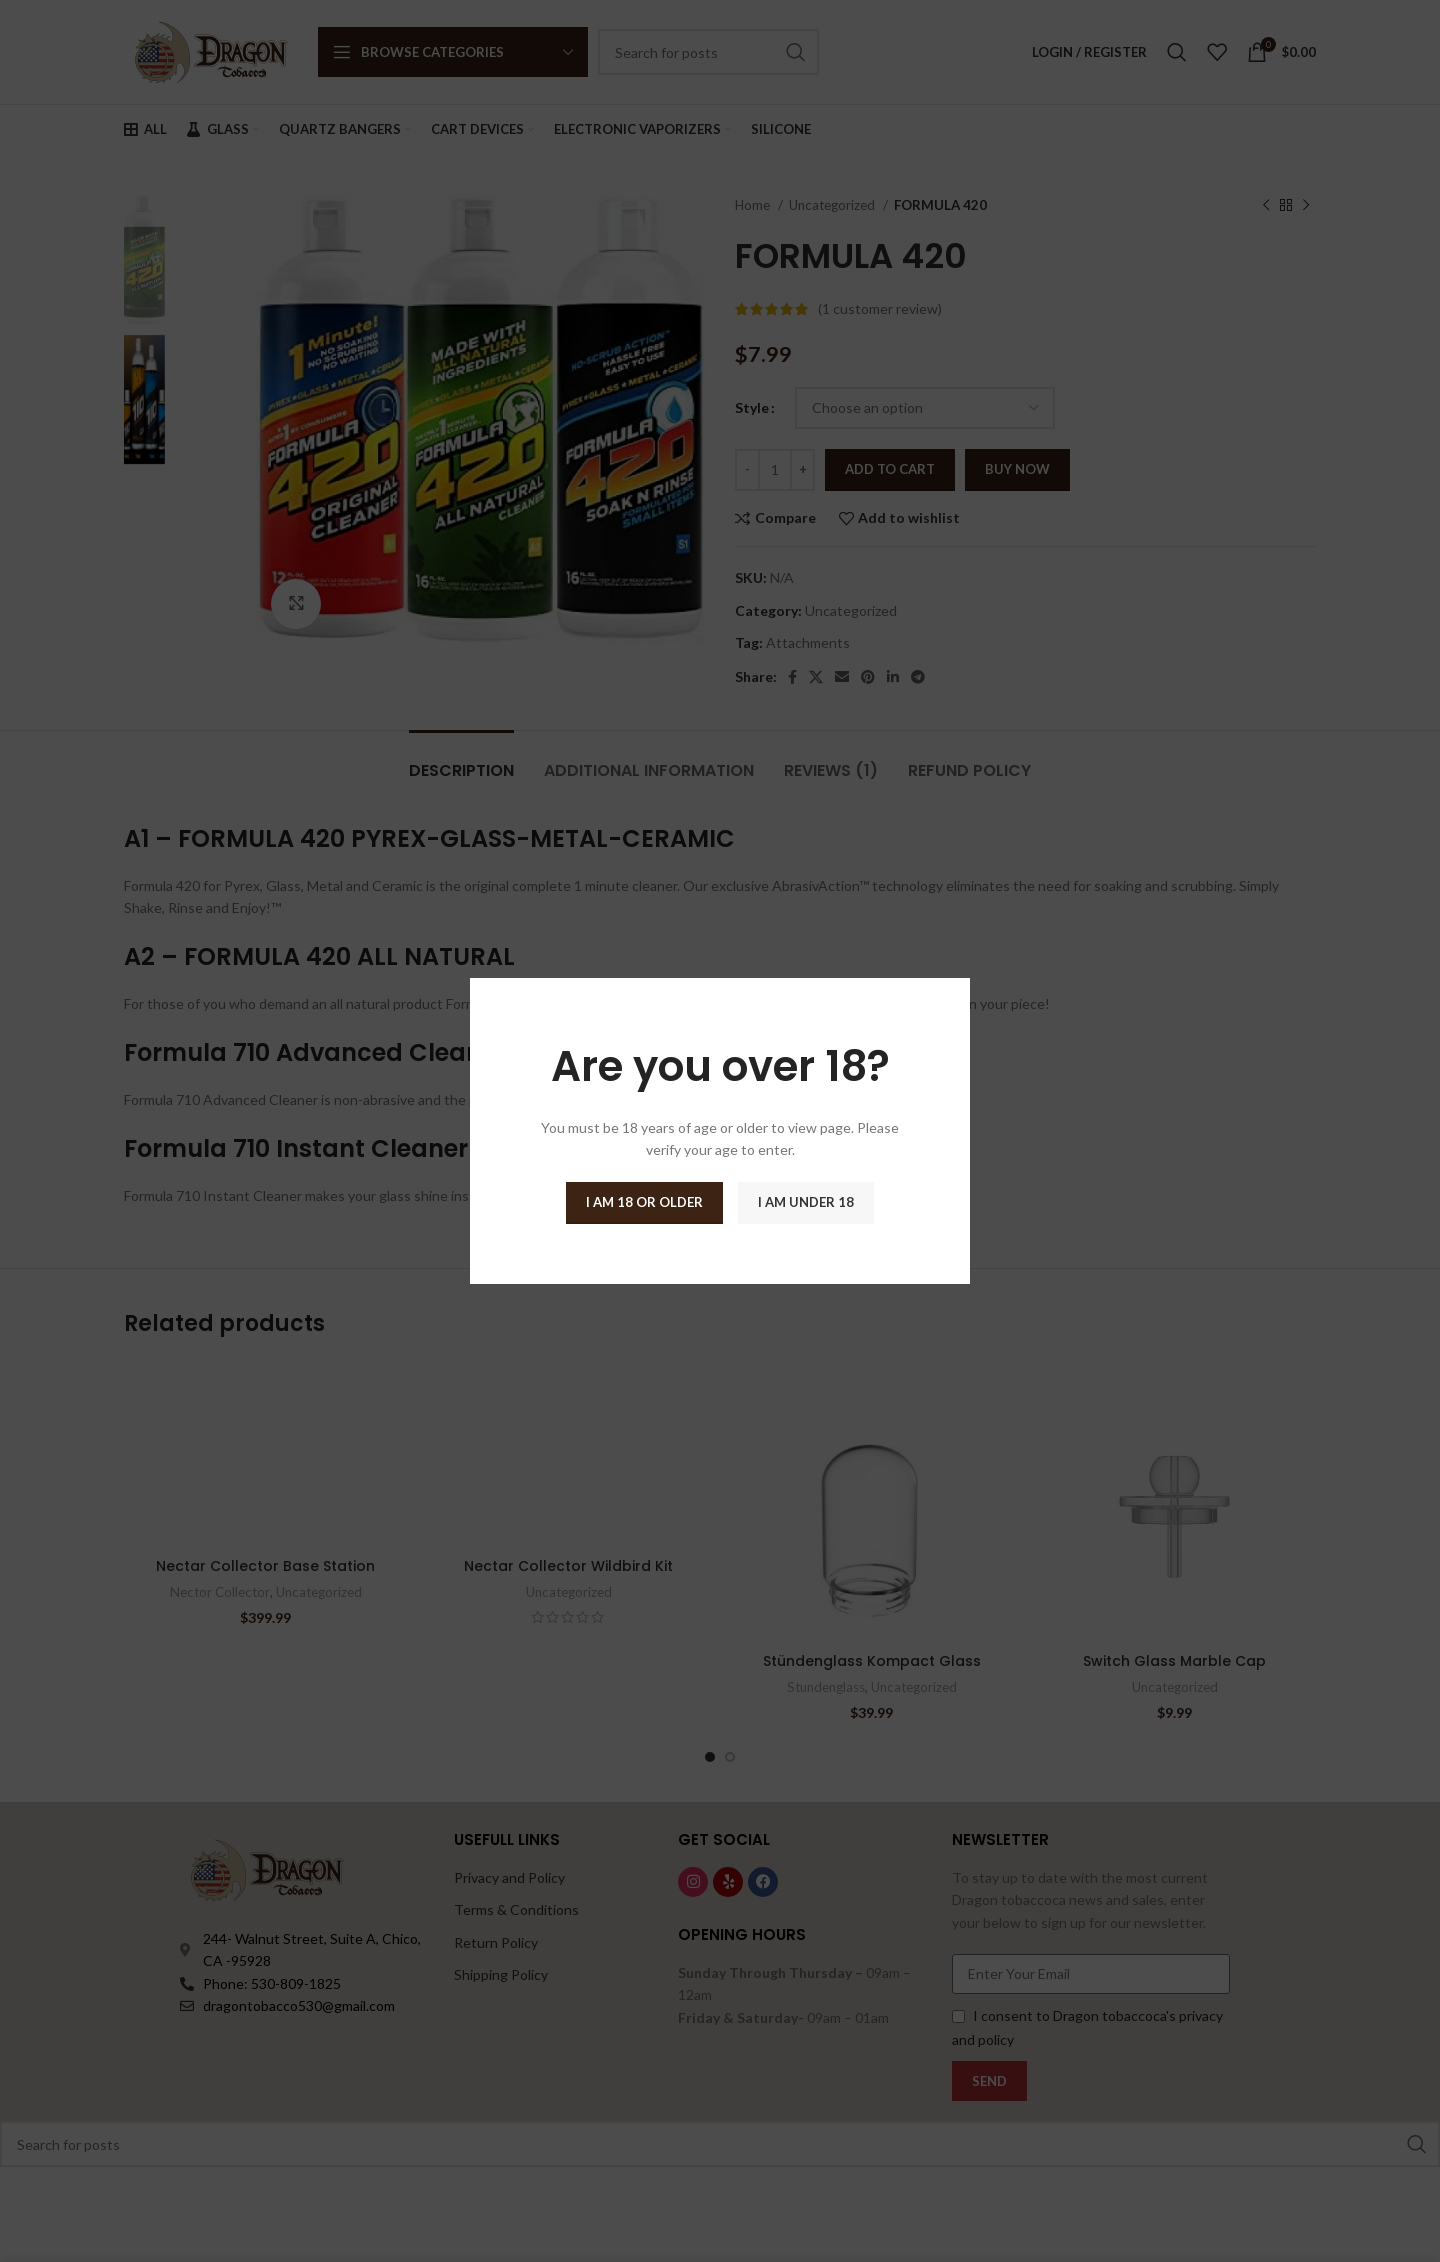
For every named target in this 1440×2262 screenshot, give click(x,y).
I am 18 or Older (644, 1202)
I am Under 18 (806, 1202)
